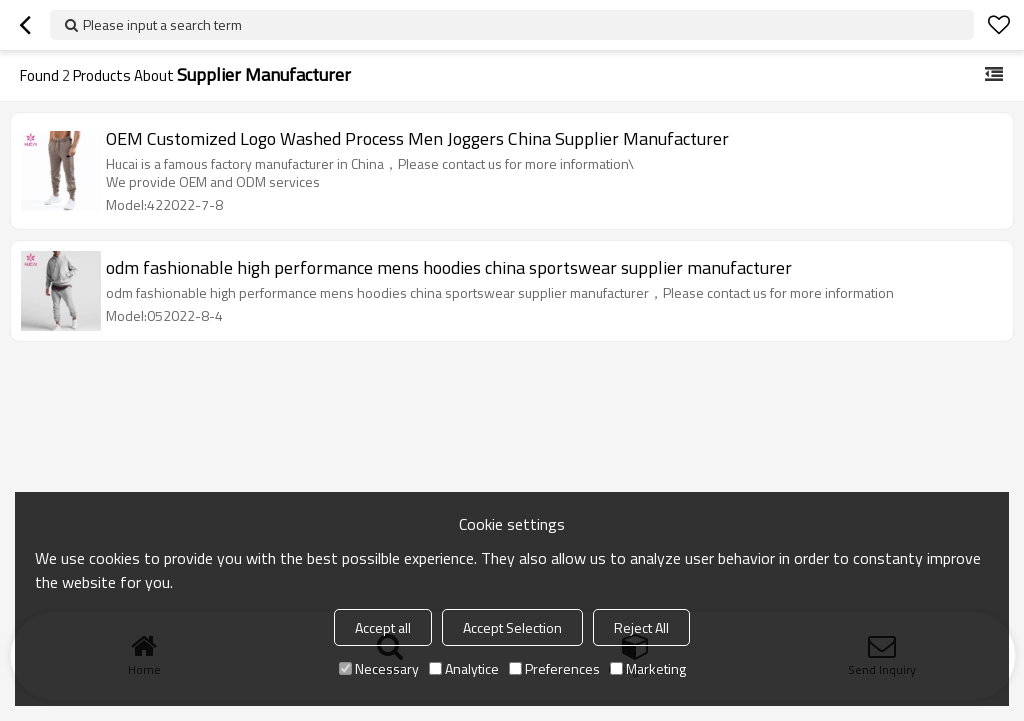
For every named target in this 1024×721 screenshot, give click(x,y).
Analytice (464, 668)
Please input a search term (162, 24)
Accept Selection (512, 627)
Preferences (554, 668)
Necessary (379, 668)
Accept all (383, 627)
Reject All (641, 627)
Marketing (648, 668)
